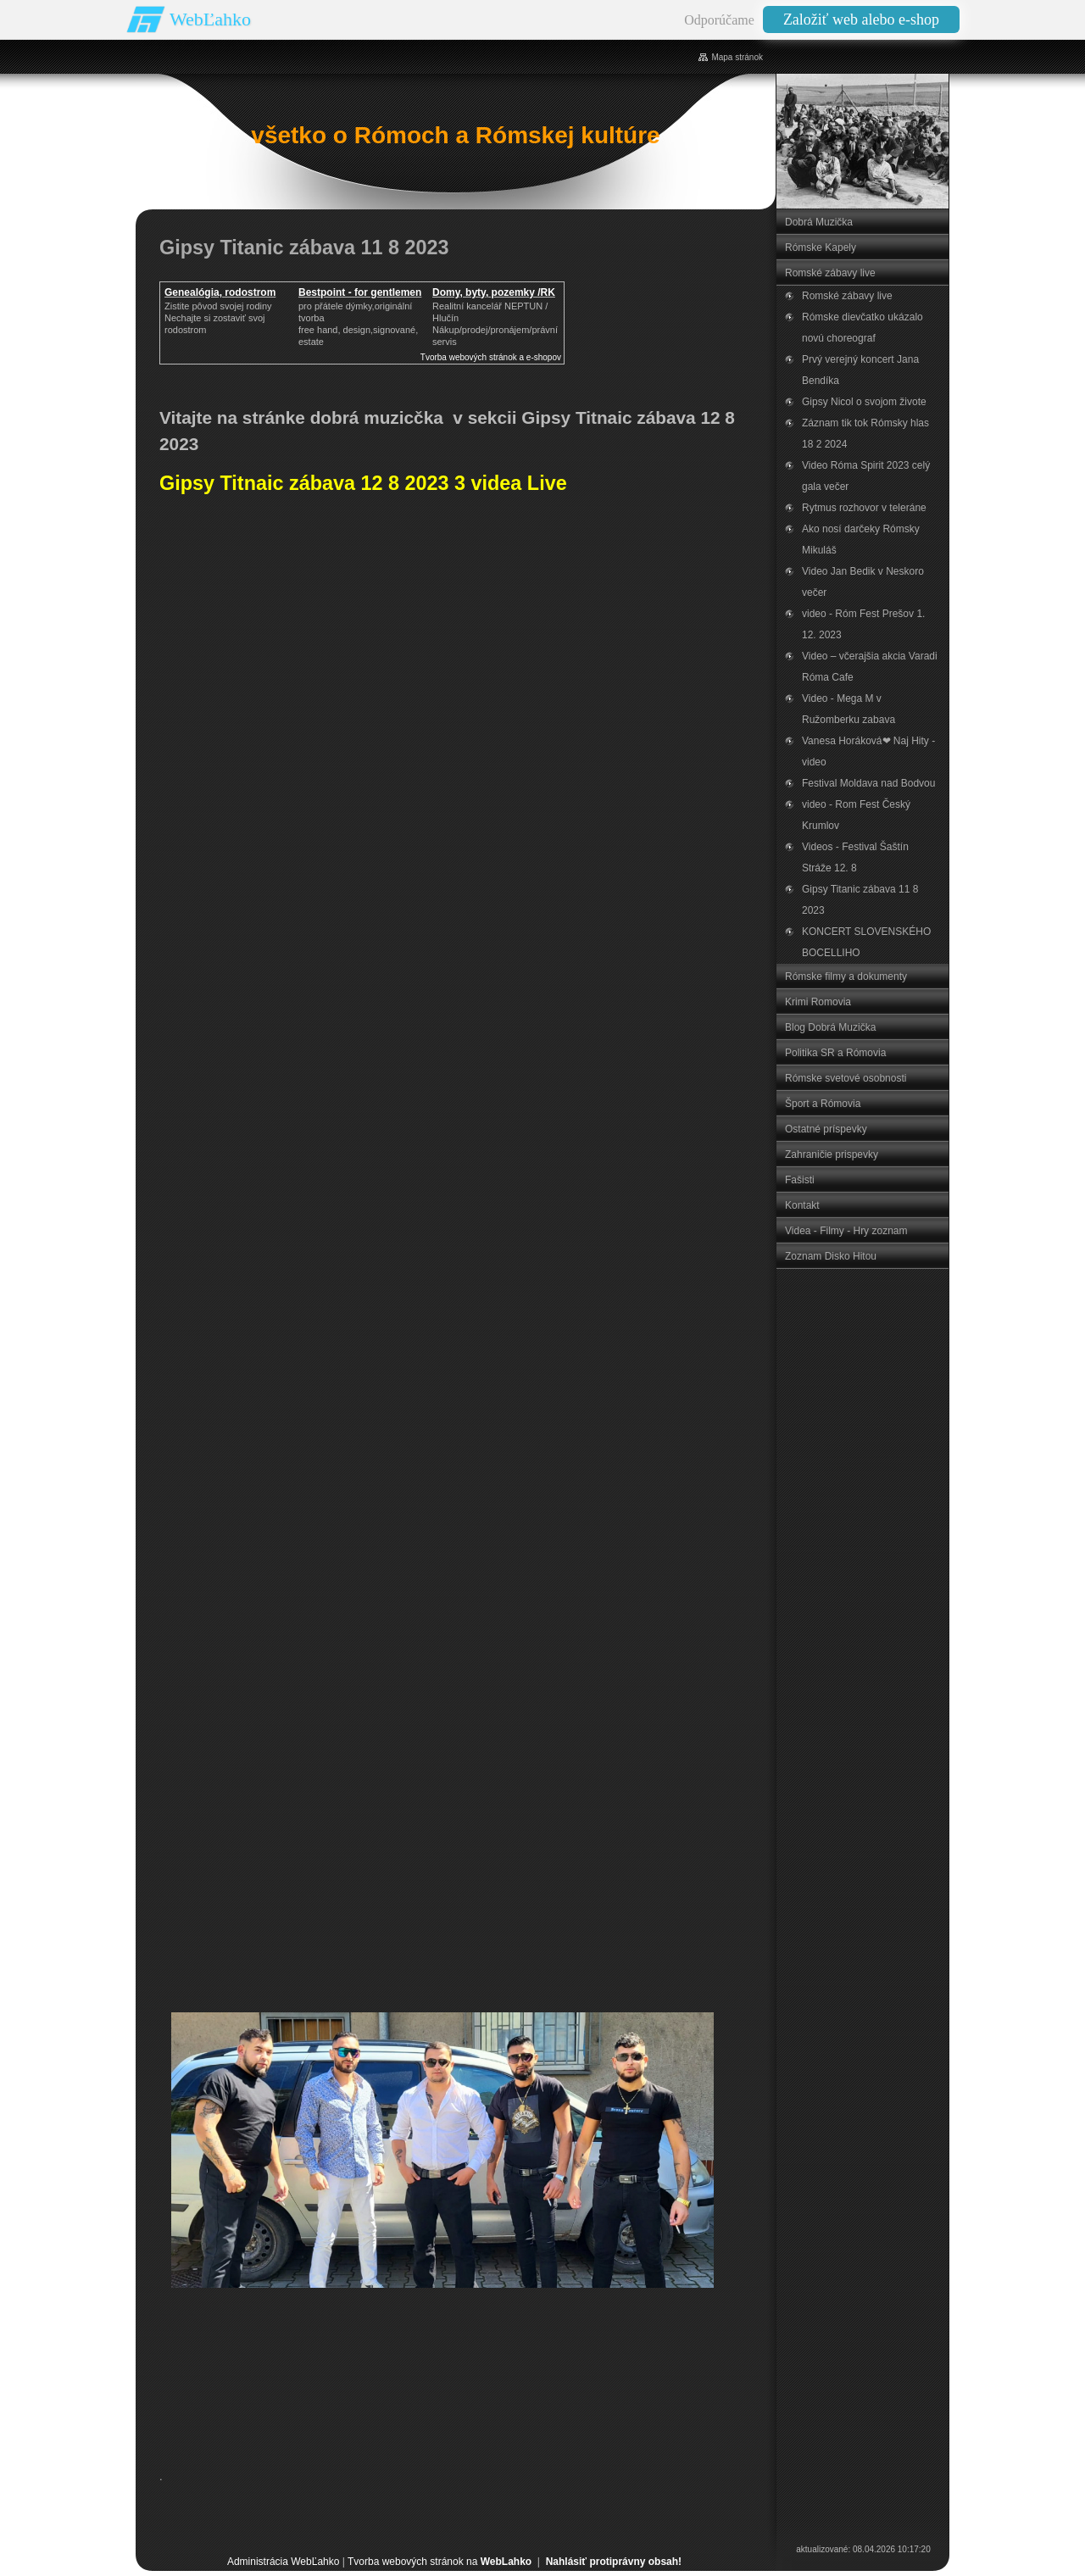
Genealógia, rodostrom (219, 292)
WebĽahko (210, 19)
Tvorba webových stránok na (439, 2562)
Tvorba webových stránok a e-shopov (490, 357)
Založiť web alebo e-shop (861, 19)
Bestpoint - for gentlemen (359, 292)
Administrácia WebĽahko (283, 2562)
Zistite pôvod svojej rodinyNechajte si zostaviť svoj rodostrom (218, 318)
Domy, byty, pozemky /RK (493, 292)
